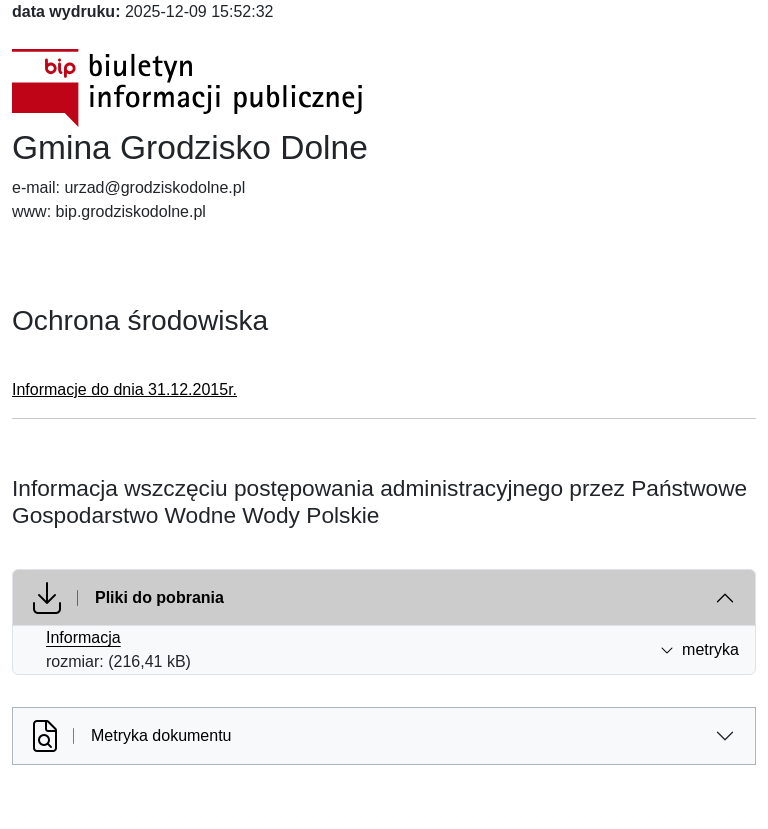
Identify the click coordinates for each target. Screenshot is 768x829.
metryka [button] (699, 649)
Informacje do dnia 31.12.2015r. (124, 389)
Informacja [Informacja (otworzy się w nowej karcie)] (83, 637)
